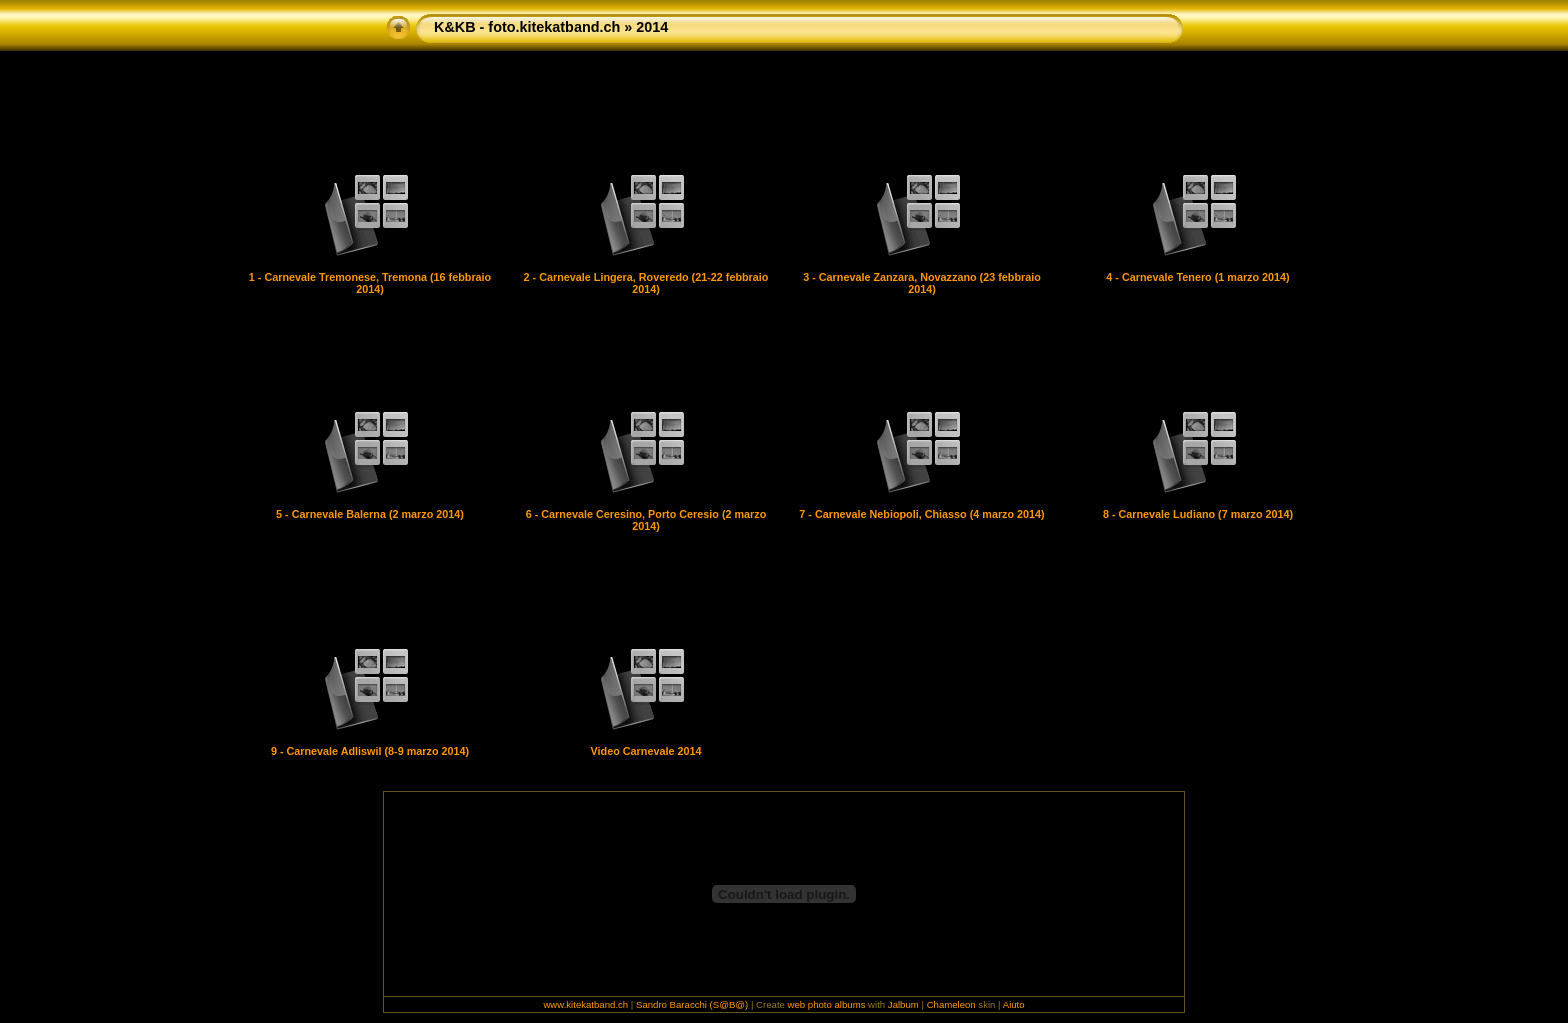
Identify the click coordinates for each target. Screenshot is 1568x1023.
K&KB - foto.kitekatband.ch (527, 27)
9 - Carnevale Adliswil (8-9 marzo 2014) (370, 751)
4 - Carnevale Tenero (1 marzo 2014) (1197, 277)
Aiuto (1014, 1004)
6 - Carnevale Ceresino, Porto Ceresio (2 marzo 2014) (646, 520)
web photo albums (827, 1004)
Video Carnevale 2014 (646, 751)
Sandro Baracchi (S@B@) (692, 1004)
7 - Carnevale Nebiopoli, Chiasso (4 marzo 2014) (921, 514)
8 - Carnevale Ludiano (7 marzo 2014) (1198, 514)
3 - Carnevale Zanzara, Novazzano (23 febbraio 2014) (922, 283)
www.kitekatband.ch (585, 1004)
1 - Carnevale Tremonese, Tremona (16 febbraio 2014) (370, 283)
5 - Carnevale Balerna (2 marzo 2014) (370, 514)
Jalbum (903, 1004)
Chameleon (951, 1004)
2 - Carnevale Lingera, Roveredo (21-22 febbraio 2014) (646, 283)
